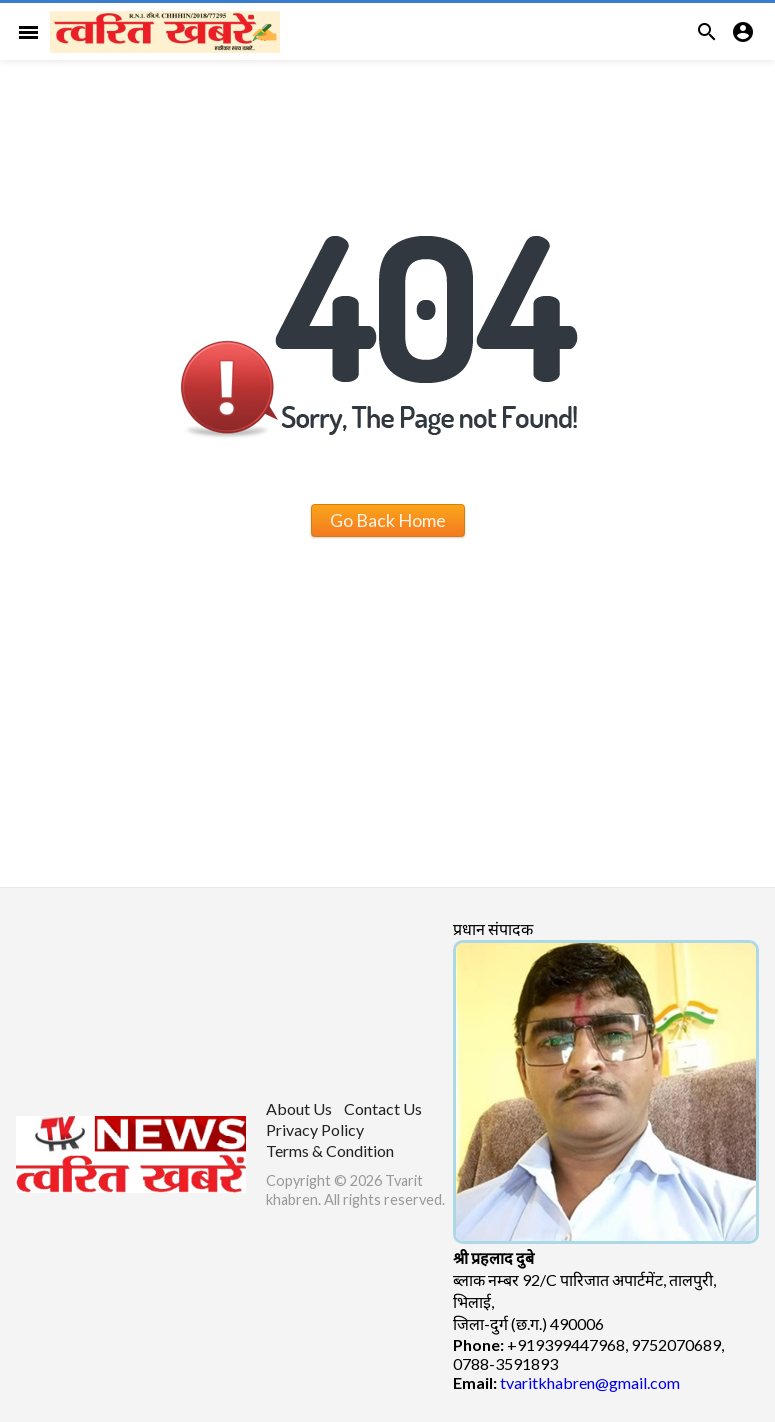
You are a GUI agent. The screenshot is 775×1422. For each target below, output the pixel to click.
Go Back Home (388, 520)
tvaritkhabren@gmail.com (590, 1382)
